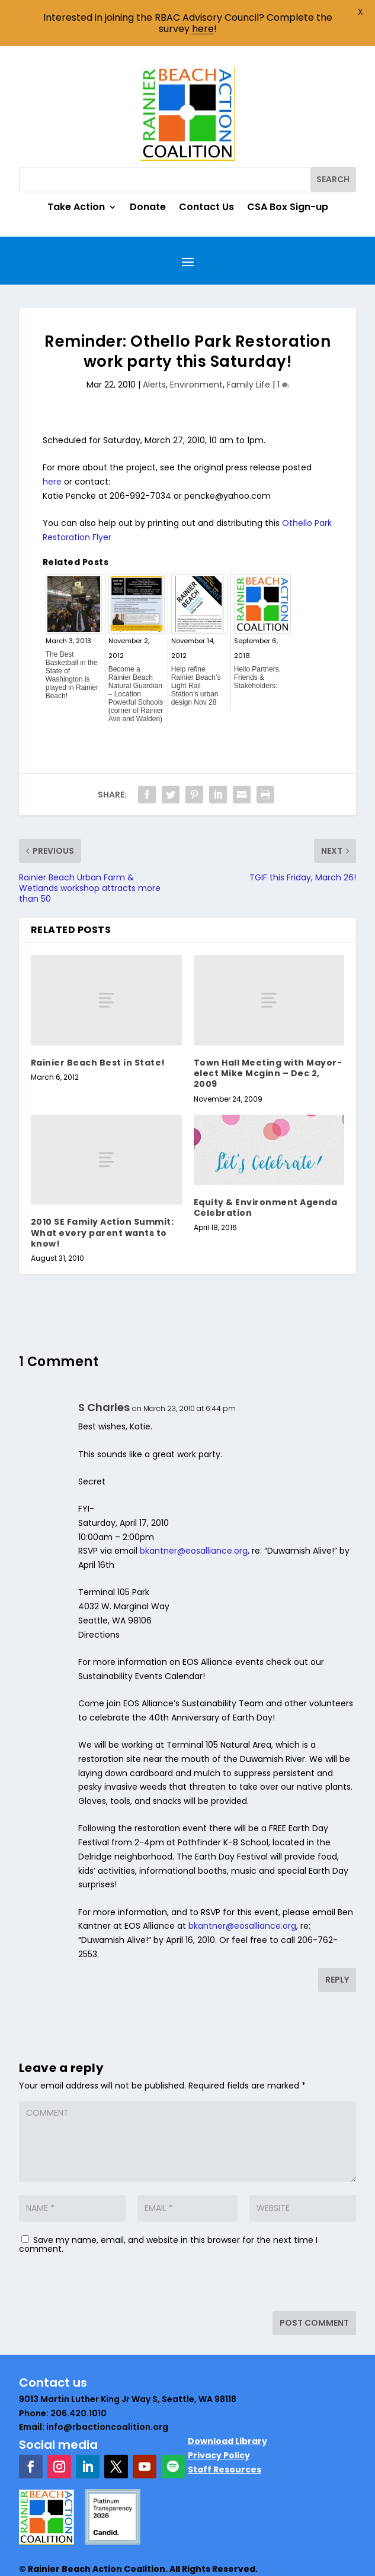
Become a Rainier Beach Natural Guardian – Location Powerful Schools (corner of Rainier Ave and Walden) (136, 648)
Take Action (76, 162)
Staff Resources (224, 2423)
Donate (148, 162)
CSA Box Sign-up (287, 162)
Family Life (248, 338)
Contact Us (206, 162)
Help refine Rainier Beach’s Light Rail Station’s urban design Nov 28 (196, 639)
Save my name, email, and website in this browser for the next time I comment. (168, 2197)
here (52, 435)
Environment (196, 338)
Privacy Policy (219, 2409)
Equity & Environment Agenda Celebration (266, 1161)
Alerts (154, 338)
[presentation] (100, 2238)
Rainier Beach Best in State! (98, 1016)
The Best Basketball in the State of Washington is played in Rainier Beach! (72, 629)
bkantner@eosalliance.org (194, 1504)
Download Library (227, 2395)
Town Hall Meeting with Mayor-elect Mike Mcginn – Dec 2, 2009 (268, 1027)
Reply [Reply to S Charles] (337, 1933)
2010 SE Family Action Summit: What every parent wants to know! (102, 1186)
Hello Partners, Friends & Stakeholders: (257, 631)
